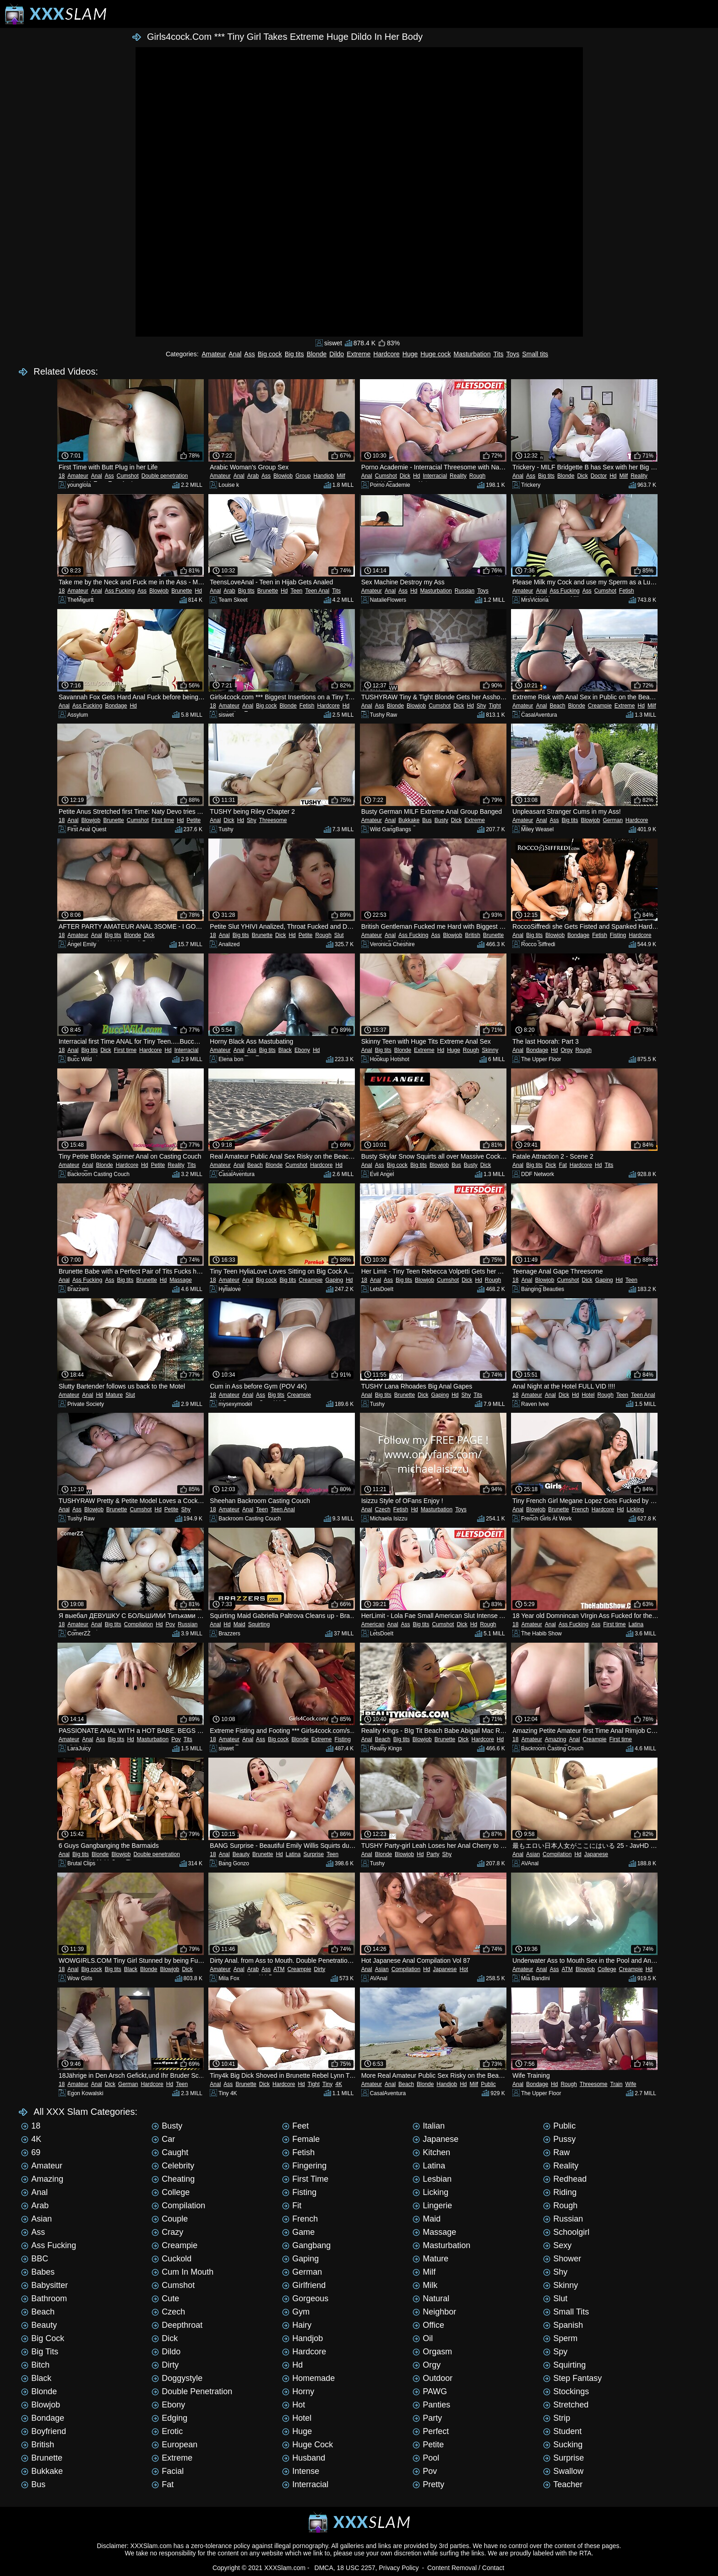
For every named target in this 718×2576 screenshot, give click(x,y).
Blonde (317, 354)
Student (562, 2431)
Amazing (555, 1739)
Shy (481, 706)
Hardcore (386, 354)
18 (62, 476)
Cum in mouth (182, 2271)
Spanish (563, 2325)
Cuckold (171, 2258)
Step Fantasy (572, 2378)
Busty (441, 820)
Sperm (560, 2338)
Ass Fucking (120, 591)
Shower (562, 2258)
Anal (234, 354)
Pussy (559, 2139)
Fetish (626, 591)
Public (488, 2084)
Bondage (116, 706)
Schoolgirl (566, 2232)
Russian (464, 591)
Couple (170, 2218)
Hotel (588, 1395)
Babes (37, 2271)
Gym (296, 2311)
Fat (562, 1165)
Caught (170, 2152)
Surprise (314, 1854)
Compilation (138, 1624)
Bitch (35, 2364)
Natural (431, 2298)
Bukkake (408, 820)
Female (301, 2139)
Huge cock (435, 354)
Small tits (535, 354)
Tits (498, 354)
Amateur (213, 354)
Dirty (320, 1969)
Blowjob (283, 476)
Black (285, 1050)
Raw (556, 2152)
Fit (291, 2205)
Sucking (562, 2444)
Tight (495, 706)
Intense (300, 2471)
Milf (341, 476)
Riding (560, 2192)
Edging (169, 2418)
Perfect (431, 2431)
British (472, 935)
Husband (303, 2457)
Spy (555, 2351)
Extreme (358, 354)
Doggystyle (177, 2378)
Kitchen (431, 2152)
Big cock (270, 354)
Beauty (241, 1854)
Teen (296, 591)
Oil (423, 2338)
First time (163, 820)
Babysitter (44, 2285)
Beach (557, 706)
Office (428, 2325)
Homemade (308, 2378)
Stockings (566, 2391)
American (373, 1624)
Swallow (563, 2471)
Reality (458, 476)
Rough (477, 476)
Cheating (173, 2179)
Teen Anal (317, 591)
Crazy (167, 2232)
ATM (278, 1969)
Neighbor (434, 2311)
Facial (168, 2471)
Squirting (259, 1624)
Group (302, 476)
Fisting (618, 935)
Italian (429, 2125)
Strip (556, 2418)
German (612, 820)
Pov (170, 1624)
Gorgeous (305, 2298)
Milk (425, 2285)
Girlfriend (304, 2285)
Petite (194, 820)
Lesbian (432, 2179)
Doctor (599, 476)
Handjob (323, 476)
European (174, 2444)
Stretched (565, 2404)
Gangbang (306, 2245)
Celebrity (173, 2165)
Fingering (304, 2165)
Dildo (336, 354)
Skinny (490, 1050)
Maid (239, 1624)
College (607, 1969)
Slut (339, 935)
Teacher (562, 2484)
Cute (165, 2298)
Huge (410, 354)
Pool (426, 2457)
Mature (114, 1395)
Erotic (167, 2431)
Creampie (600, 706)
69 (30, 2152)
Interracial (435, 476)
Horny (298, 2391)
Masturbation (471, 354)
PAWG (430, 2391)
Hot (464, 1969)
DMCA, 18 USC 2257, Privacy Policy (367, 2567)
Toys (512, 354)
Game (298, 2232)
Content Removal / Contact (465, 2567)
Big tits (294, 354)
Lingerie (432, 2205)
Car (163, 2139)
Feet (295, 2125)
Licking (635, 1509)
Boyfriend (43, 2431)
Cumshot (128, 476)
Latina (635, 1624)
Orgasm (432, 2351)
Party (432, 1854)
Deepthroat (177, 2325)
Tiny (327, 2084)
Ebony (302, 1050)
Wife (630, 2084)
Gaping (334, 1280)
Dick (405, 476)
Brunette (181, 591)
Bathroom (44, 2298)
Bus (427, 820)
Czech (383, 1509)
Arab (253, 476)
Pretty (428, 2484)
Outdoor (432, 2378)
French (579, 1509)
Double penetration (164, 476)
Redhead (565, 2179)
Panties (431, 2404)
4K (338, 2084)
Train (616, 2084)
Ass (249, 354)
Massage (180, 1280)
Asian (533, 1854)
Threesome (273, 820)
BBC (34, 2258)
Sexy (557, 2245)
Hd (416, 476)
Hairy (296, 2325)
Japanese (596, 1854)
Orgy (566, 1050)
